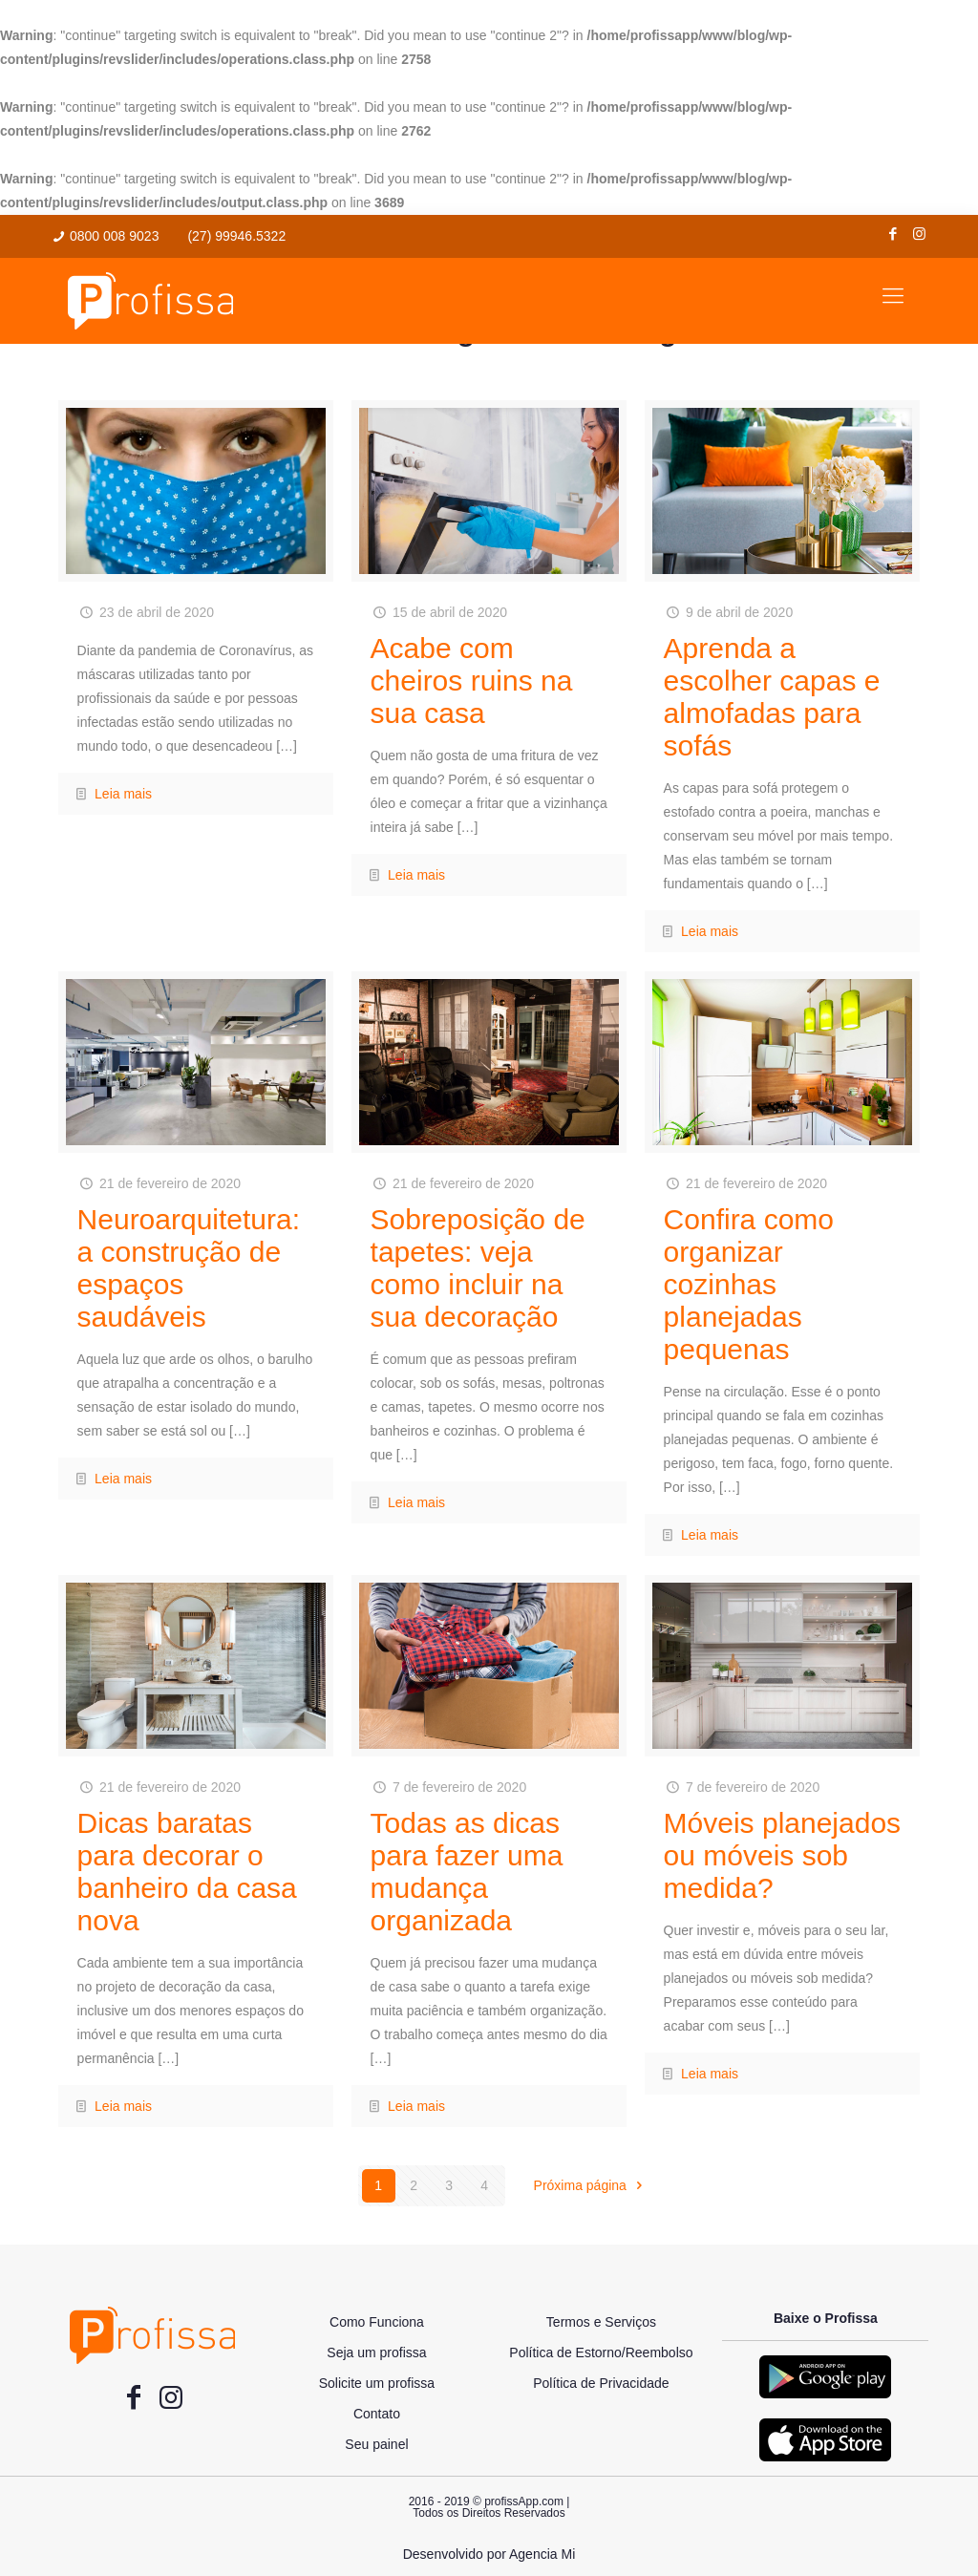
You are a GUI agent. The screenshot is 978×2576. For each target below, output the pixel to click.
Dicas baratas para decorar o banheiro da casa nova (187, 1871)
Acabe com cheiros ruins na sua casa (472, 680)
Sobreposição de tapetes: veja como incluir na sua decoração (478, 1267)
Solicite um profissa (377, 2383)
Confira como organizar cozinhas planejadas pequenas (749, 1284)
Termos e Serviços (601, 2322)
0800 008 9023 (114, 236)
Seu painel (376, 2444)
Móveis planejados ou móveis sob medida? (782, 1855)
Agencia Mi (542, 2554)
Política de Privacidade (601, 2383)
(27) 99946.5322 (236, 236)
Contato (376, 2413)
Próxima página (591, 2185)
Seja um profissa (376, 2352)
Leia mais (123, 793)
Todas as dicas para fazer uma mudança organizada (467, 1871)
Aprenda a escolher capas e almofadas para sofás (772, 696)
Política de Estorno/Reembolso (600, 2352)
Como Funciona (377, 2322)
